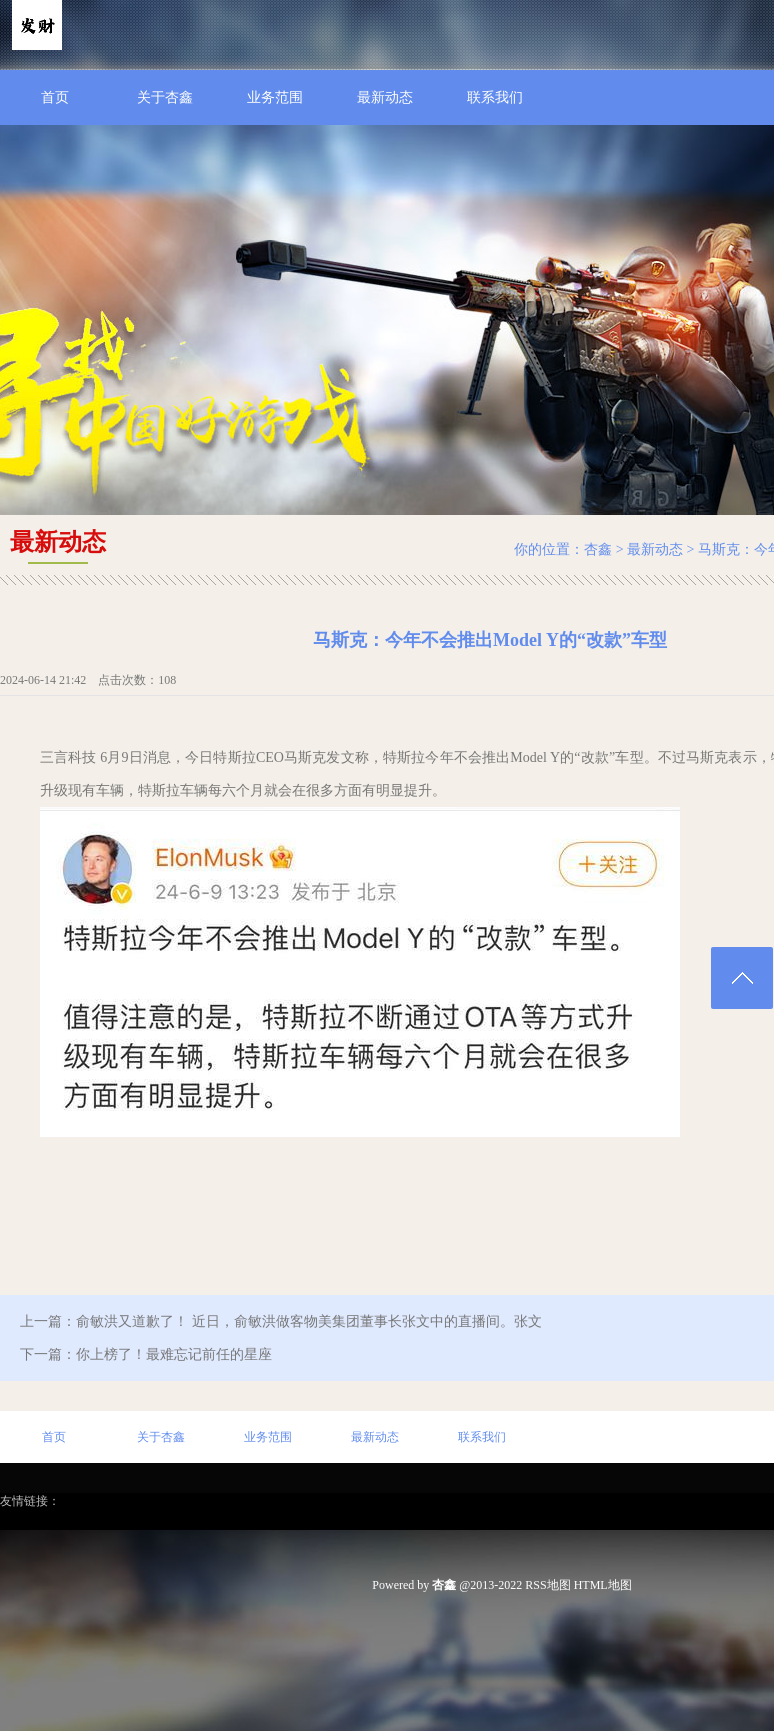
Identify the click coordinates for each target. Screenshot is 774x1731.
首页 (55, 97)
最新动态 (385, 97)
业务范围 (275, 97)
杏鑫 (598, 549)
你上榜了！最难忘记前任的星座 (174, 1354)
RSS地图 (547, 1585)
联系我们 (495, 97)
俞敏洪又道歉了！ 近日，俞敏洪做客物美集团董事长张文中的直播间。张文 (309, 1321)
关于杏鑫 (165, 97)
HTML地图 (603, 1585)
